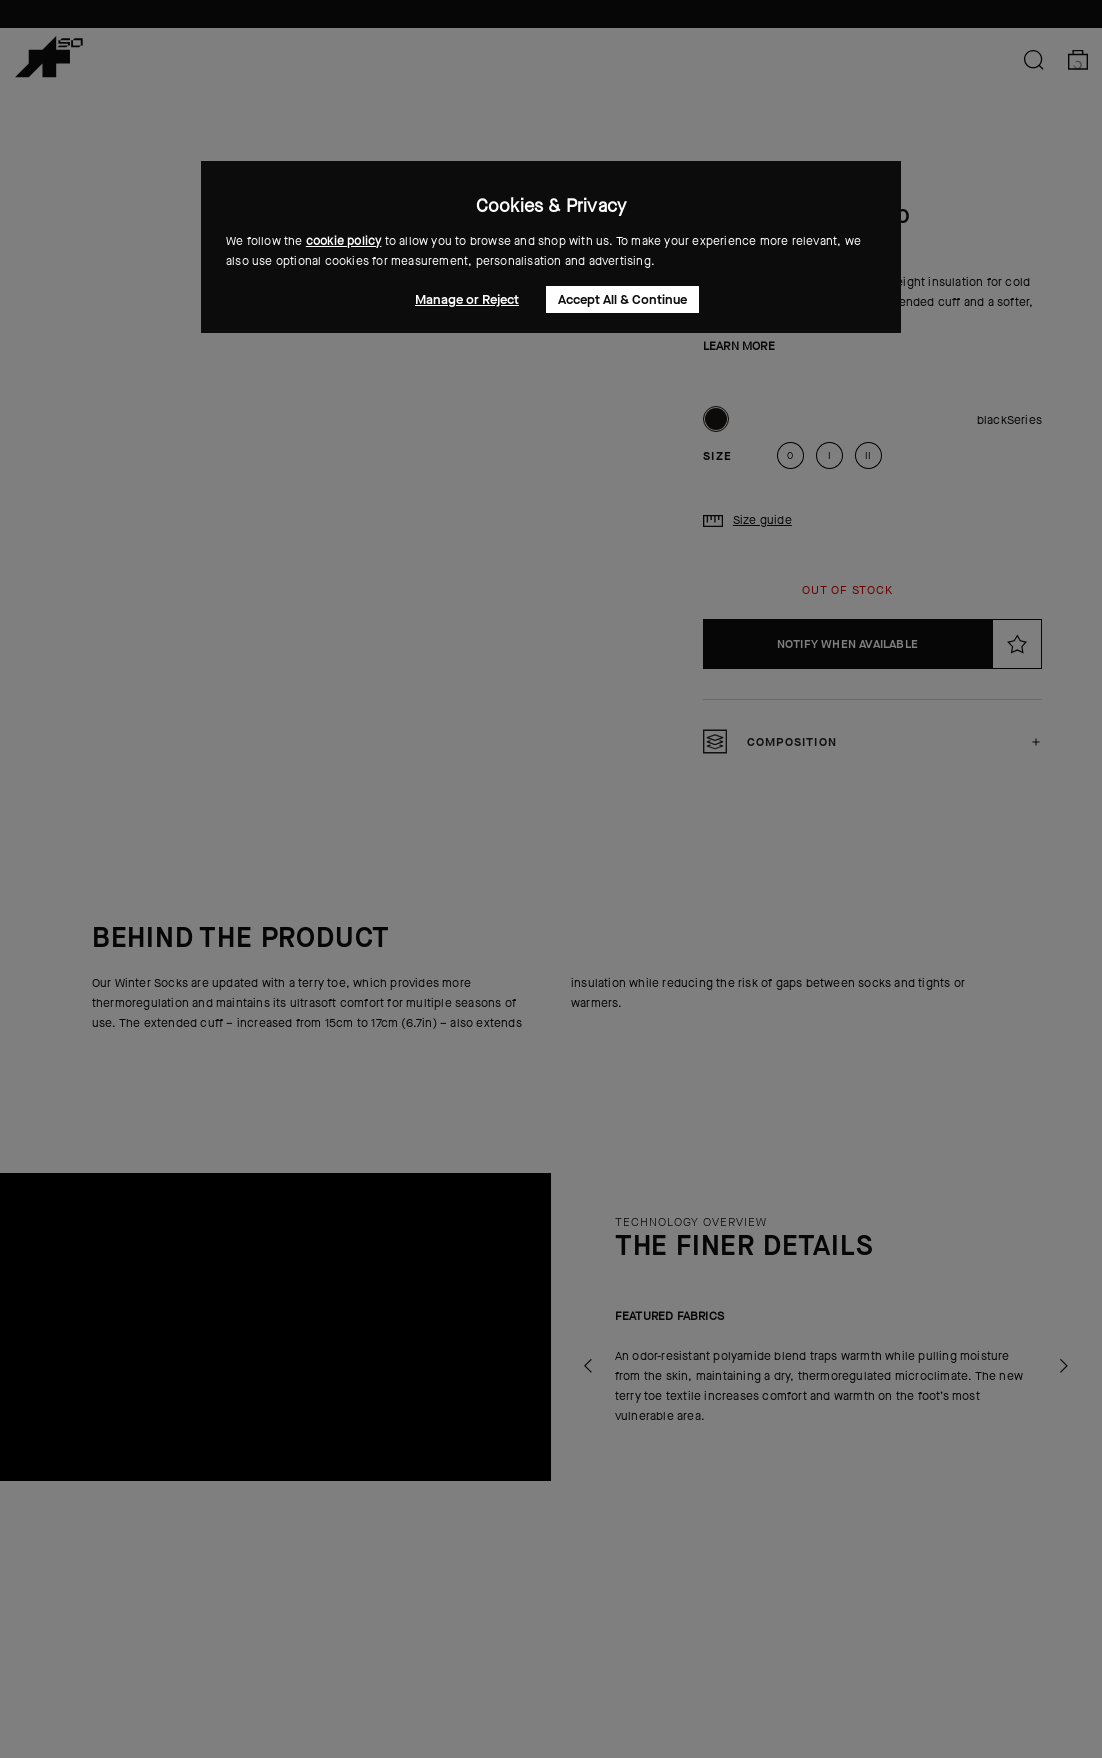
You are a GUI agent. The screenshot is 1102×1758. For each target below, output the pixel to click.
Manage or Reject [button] (467, 299)
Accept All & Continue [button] (622, 299)
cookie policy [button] (344, 241)
